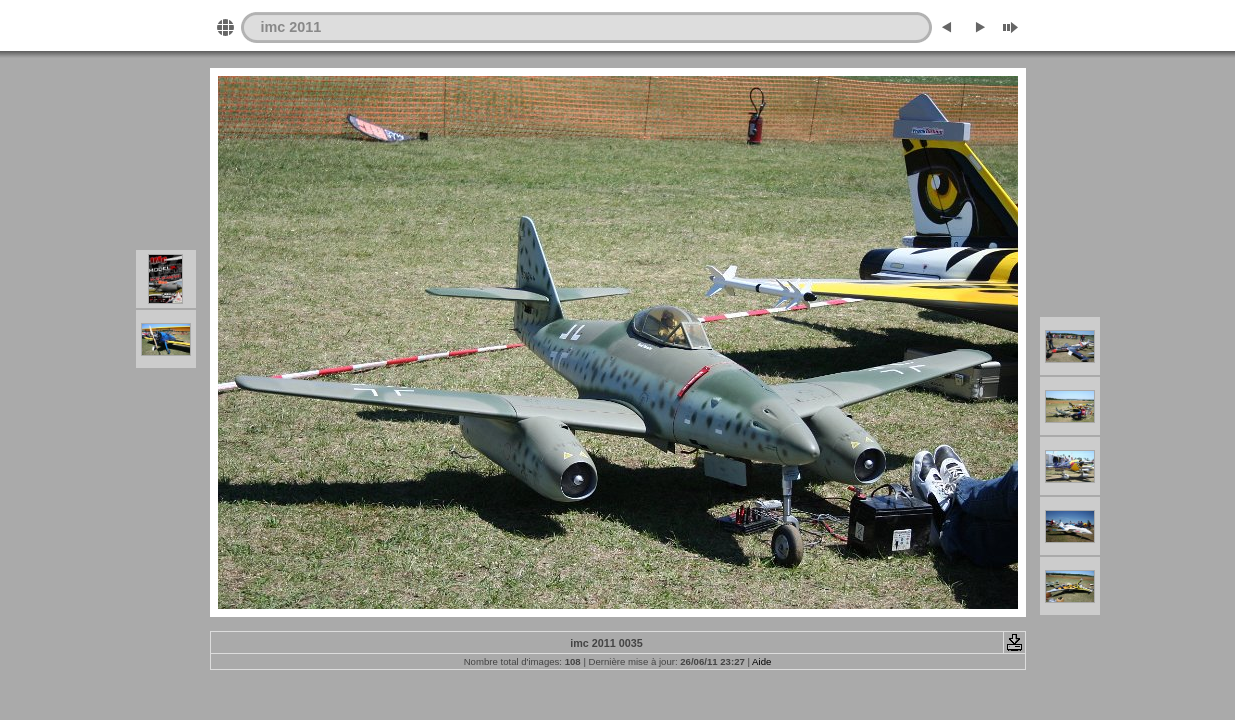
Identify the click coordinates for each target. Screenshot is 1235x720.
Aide (761, 661)
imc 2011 (291, 27)
